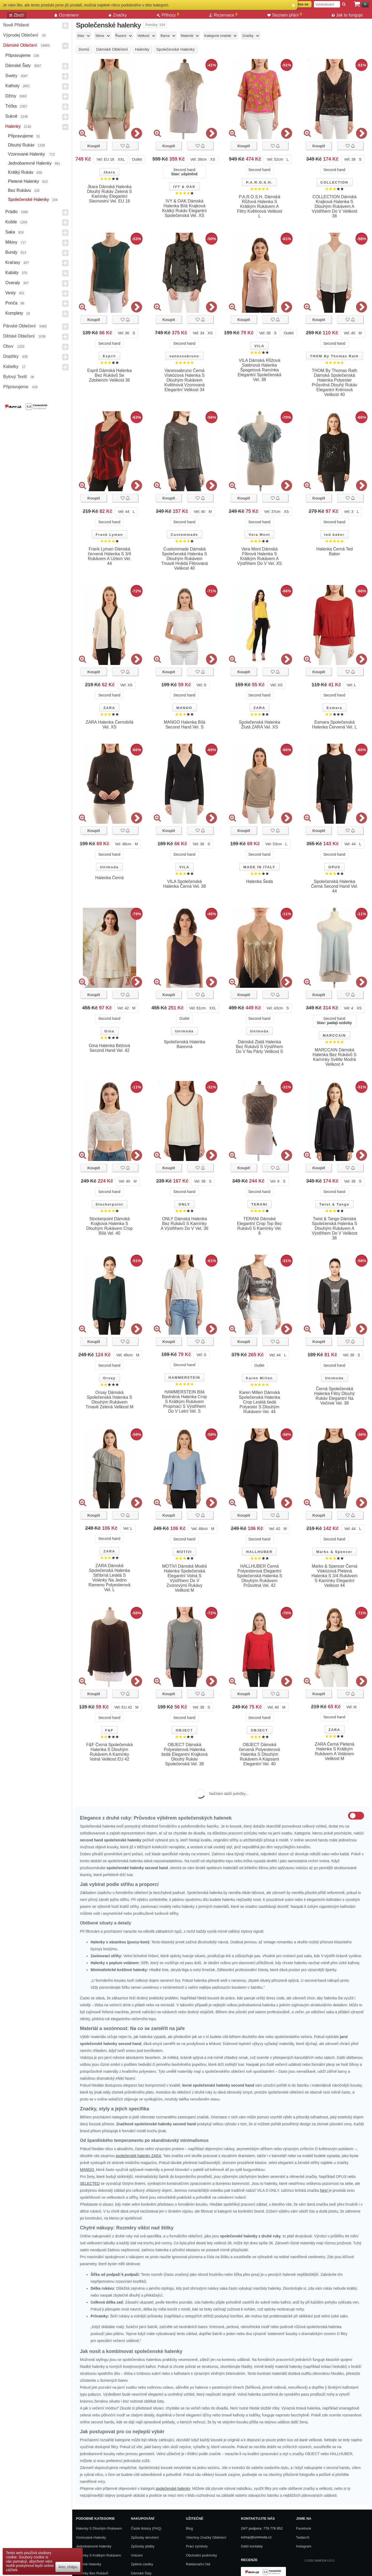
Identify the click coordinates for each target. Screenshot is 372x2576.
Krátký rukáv (20, 172)
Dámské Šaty (18, 65)
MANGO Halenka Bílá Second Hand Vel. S (184, 724)
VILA (259, 346)
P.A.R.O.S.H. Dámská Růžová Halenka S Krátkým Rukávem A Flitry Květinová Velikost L (259, 206)
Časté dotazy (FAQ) (146, 2528)
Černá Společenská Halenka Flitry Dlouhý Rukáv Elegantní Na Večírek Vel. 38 (334, 1395)
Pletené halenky (23, 181)
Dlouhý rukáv (21, 145)
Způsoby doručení (145, 2537)
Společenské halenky (28, 199)
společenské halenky (173, 2488)
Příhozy (168, 15)
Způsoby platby (142, 2546)
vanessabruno (184, 356)
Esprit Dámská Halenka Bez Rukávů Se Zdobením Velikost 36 (109, 375)
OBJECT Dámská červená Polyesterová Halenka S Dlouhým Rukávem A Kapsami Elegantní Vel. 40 (259, 1754)
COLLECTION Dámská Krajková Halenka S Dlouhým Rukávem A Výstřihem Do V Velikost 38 (334, 206)
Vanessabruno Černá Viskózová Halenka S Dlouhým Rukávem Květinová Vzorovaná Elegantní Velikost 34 (184, 380)
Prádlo (11, 211)
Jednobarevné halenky (30, 163)
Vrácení (137, 2555)
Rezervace (223, 15)
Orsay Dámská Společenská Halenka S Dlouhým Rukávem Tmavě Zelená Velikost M (110, 1399)
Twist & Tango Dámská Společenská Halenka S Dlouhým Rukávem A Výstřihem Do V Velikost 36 (334, 1228)
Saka (10, 232)
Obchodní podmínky (201, 2555)
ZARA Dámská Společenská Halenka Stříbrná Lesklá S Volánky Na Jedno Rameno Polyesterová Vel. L (109, 1577)
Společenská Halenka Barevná (184, 1044)
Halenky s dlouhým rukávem (99, 2528)
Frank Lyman (109, 535)
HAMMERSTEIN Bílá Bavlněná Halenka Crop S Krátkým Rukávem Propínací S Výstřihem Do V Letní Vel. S (184, 1401)
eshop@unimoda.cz (256, 2537)
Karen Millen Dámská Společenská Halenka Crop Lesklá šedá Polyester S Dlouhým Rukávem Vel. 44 (259, 1402)
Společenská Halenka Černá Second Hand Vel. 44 (334, 886)
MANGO (184, 708)
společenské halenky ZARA (138, 2156)
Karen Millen (259, 1378)
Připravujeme (17, 55)
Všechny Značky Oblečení (206, 2537)
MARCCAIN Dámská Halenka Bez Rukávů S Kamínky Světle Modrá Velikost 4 (335, 1057)
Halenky (13, 126)
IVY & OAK (184, 187)
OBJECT (184, 1730)
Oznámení (66, 15)
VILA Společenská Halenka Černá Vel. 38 (184, 884)
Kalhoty (12, 86)
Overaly (12, 282)
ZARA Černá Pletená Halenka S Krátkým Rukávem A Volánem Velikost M (334, 1751)
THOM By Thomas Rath (334, 356)
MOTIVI (184, 1552)
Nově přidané (16, 25)
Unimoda (109, 867)
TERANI (259, 1204)
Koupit (93, 146)
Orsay (109, 1378)
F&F (109, 1730)
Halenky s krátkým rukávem (98, 2555)
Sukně (11, 116)
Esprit (109, 356)
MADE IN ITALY (259, 867)
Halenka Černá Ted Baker (334, 551)
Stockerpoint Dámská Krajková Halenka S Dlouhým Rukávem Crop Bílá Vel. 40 (109, 1225)
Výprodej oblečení (20, 35)
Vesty (10, 293)
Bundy (11, 252)
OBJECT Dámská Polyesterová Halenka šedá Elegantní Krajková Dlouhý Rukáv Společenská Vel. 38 (184, 1754)
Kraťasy (12, 262)
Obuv (8, 346)
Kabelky (10, 366)
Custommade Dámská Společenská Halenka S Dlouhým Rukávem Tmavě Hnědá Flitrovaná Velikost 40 (184, 558)
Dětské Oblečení (19, 336)
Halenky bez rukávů (92, 2573)
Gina (109, 1031)
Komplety (14, 313)
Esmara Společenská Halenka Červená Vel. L (334, 724)
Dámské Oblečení (20, 45)
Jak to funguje (347, 15)
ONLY (184, 1204)
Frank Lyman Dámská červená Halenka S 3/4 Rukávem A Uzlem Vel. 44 (109, 556)
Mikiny (11, 242)
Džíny (10, 96)
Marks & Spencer (334, 1552)
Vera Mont (259, 535)
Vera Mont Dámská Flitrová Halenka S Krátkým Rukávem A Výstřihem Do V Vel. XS (259, 556)
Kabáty (12, 272)
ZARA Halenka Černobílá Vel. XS (109, 724)
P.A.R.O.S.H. (259, 182)
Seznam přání (284, 15)
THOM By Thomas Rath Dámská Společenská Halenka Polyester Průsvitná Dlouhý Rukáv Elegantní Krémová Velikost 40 (334, 382)
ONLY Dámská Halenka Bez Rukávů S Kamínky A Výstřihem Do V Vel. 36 (184, 1223)
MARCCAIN (334, 1035)
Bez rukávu (19, 190)
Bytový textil (15, 376)
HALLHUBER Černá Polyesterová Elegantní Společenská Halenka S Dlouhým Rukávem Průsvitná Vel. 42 (259, 1576)
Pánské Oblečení (19, 326)
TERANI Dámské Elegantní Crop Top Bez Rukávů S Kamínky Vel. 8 (259, 1225)
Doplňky (11, 356)
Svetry (11, 75)
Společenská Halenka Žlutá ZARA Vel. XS (259, 724)
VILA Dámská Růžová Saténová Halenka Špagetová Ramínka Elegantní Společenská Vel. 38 (259, 370)
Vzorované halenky (27, 154)
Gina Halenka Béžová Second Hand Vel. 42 (109, 1048)
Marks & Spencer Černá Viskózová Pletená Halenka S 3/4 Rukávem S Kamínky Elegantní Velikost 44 (335, 1576)
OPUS (334, 867)
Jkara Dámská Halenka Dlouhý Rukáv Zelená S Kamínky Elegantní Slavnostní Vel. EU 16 (109, 193)
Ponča (11, 303)
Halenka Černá (109, 877)
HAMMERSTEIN (184, 1378)
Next (324, 2190)
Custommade (184, 535)
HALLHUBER (259, 1552)
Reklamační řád (198, 2564)
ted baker (334, 535)
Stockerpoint (109, 1204)
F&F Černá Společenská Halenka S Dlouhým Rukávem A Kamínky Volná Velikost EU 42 (109, 1751)
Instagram (304, 2546)
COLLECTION (335, 182)
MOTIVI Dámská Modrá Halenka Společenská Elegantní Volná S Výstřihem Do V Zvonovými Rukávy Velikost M (184, 1578)
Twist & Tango (334, 1204)
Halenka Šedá (259, 881)
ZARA (109, 708)
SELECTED (90, 2183)
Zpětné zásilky (142, 2564)
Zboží (16, 15)
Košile (11, 222)
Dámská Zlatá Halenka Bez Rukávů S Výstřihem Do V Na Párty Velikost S (259, 1047)
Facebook (303, 2528)
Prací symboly (197, 2546)
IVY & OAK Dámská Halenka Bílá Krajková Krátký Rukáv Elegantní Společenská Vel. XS (184, 208)
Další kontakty (252, 2546)
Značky (117, 15)
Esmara (334, 708)
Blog (189, 2528)
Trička (11, 106)
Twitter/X (303, 2537)
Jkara (109, 172)
